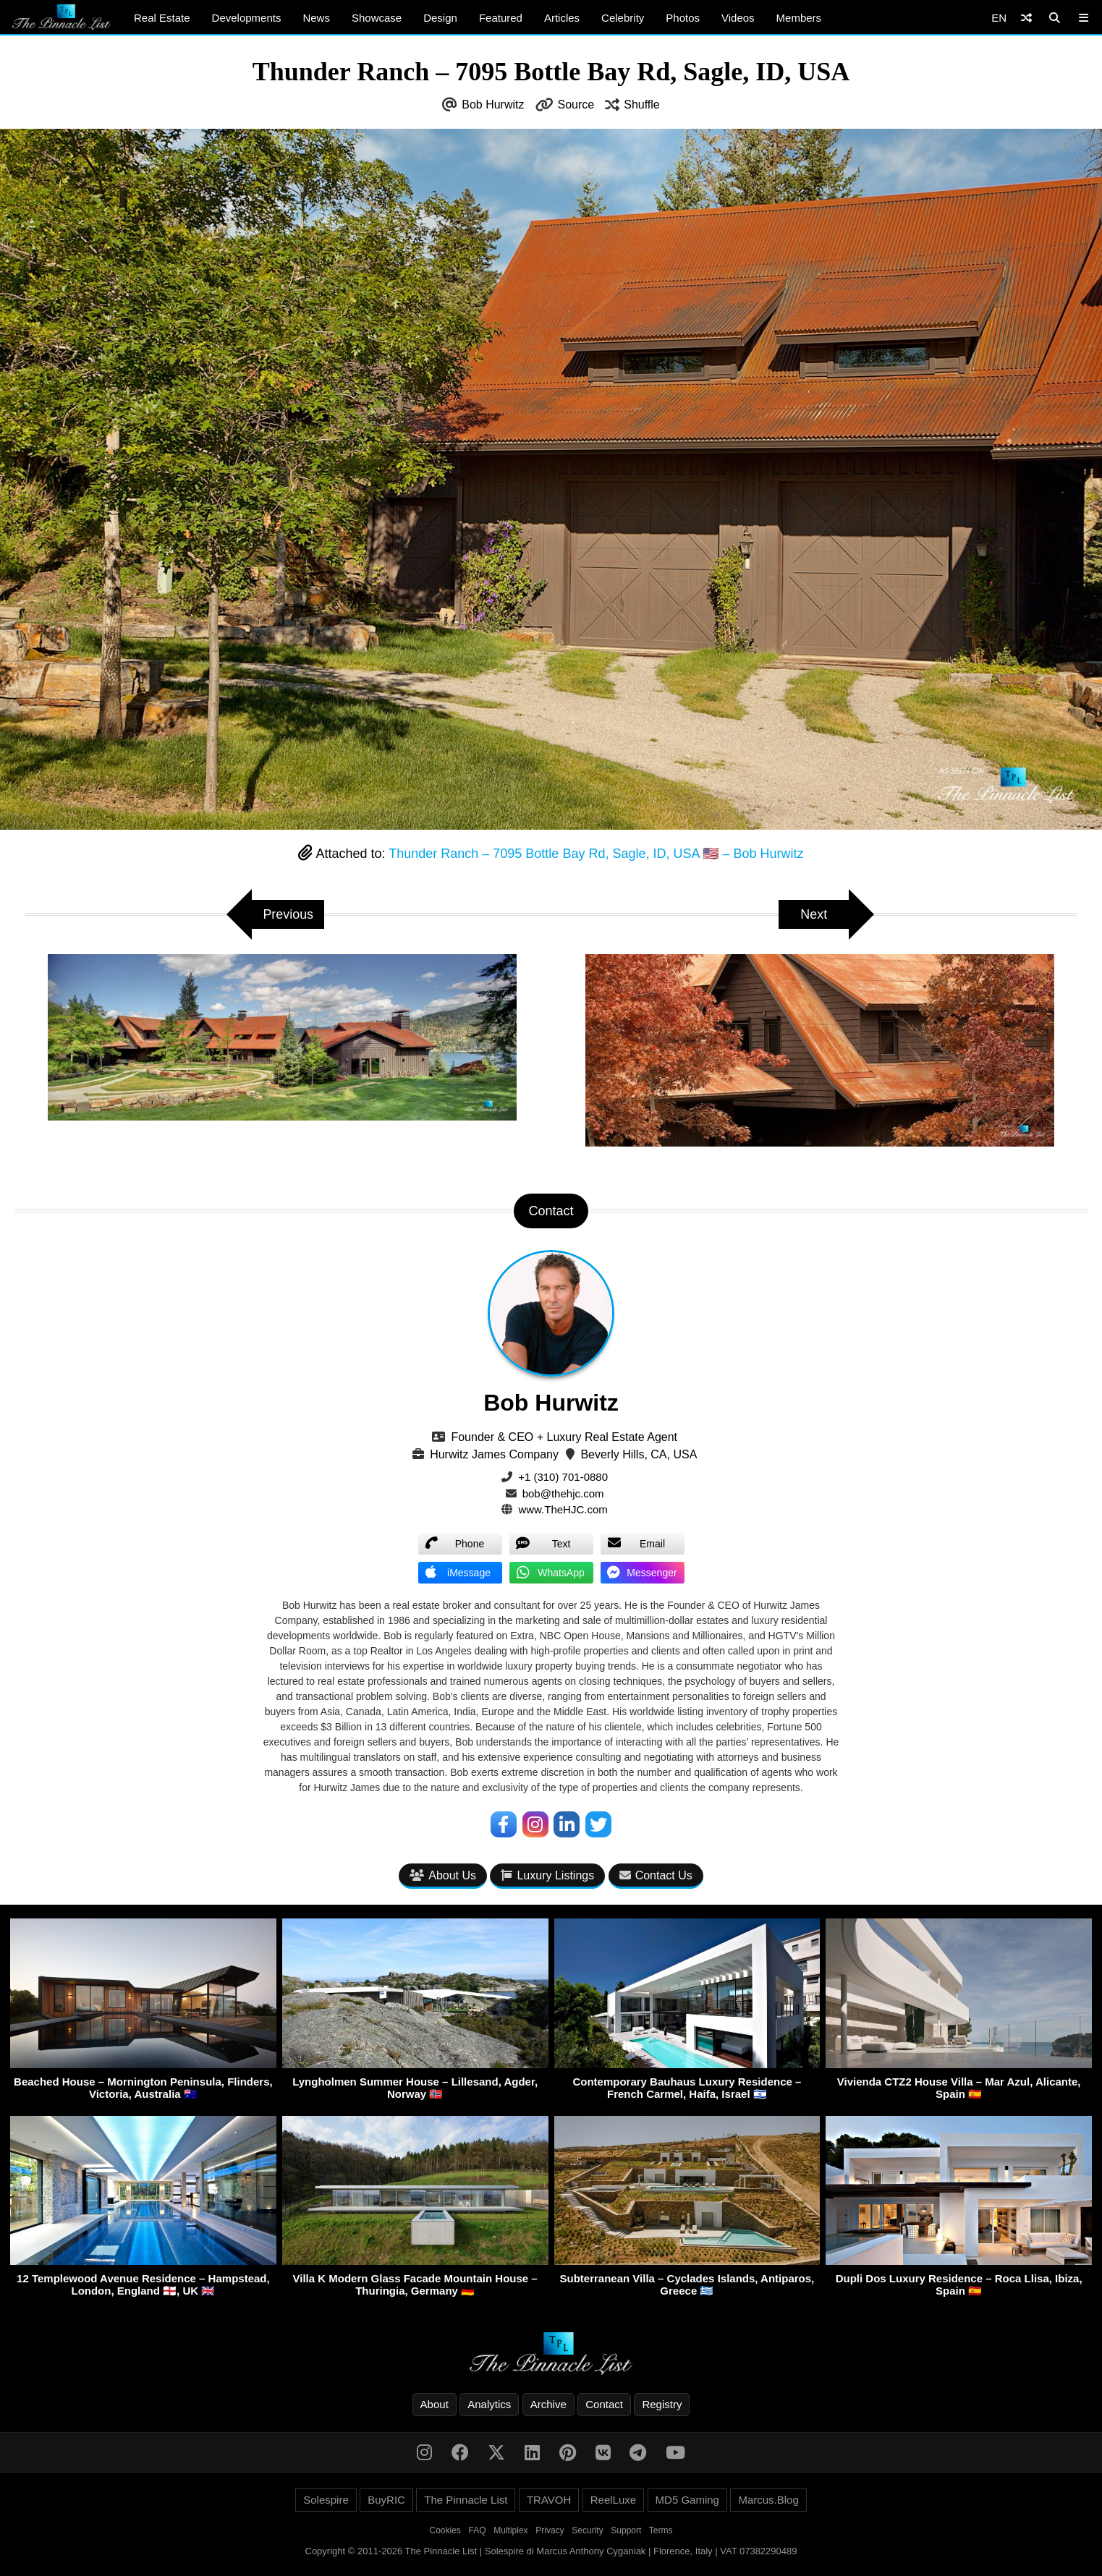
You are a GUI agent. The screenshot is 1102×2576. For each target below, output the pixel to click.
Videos (738, 18)
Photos (683, 18)
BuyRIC (386, 2500)
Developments (246, 18)
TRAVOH (549, 2500)
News (316, 18)
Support (626, 2530)
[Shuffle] (1026, 17)
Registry (662, 2404)
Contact (604, 2404)
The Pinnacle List (465, 2500)
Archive (548, 2404)
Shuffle (642, 104)
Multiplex (510, 2530)
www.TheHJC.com (562, 1509)
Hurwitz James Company (494, 1454)
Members (799, 18)
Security (587, 2530)
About (434, 2404)
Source (576, 104)
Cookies (445, 2530)
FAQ (477, 2530)
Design (440, 18)
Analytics (489, 2404)
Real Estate (162, 18)
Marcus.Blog (768, 2500)
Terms (661, 2530)
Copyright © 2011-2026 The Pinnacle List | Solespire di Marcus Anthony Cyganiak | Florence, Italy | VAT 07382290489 (551, 2551)
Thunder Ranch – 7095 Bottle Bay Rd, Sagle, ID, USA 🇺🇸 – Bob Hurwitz (596, 853)
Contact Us (655, 1875)
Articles (562, 18)
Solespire (326, 2500)
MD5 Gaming (687, 2500)
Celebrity (622, 18)
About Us (443, 1875)
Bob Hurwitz (493, 104)
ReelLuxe (613, 2500)
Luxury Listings (547, 1875)
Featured (500, 18)
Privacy (549, 2530)
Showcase (377, 18)
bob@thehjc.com (563, 1493)
